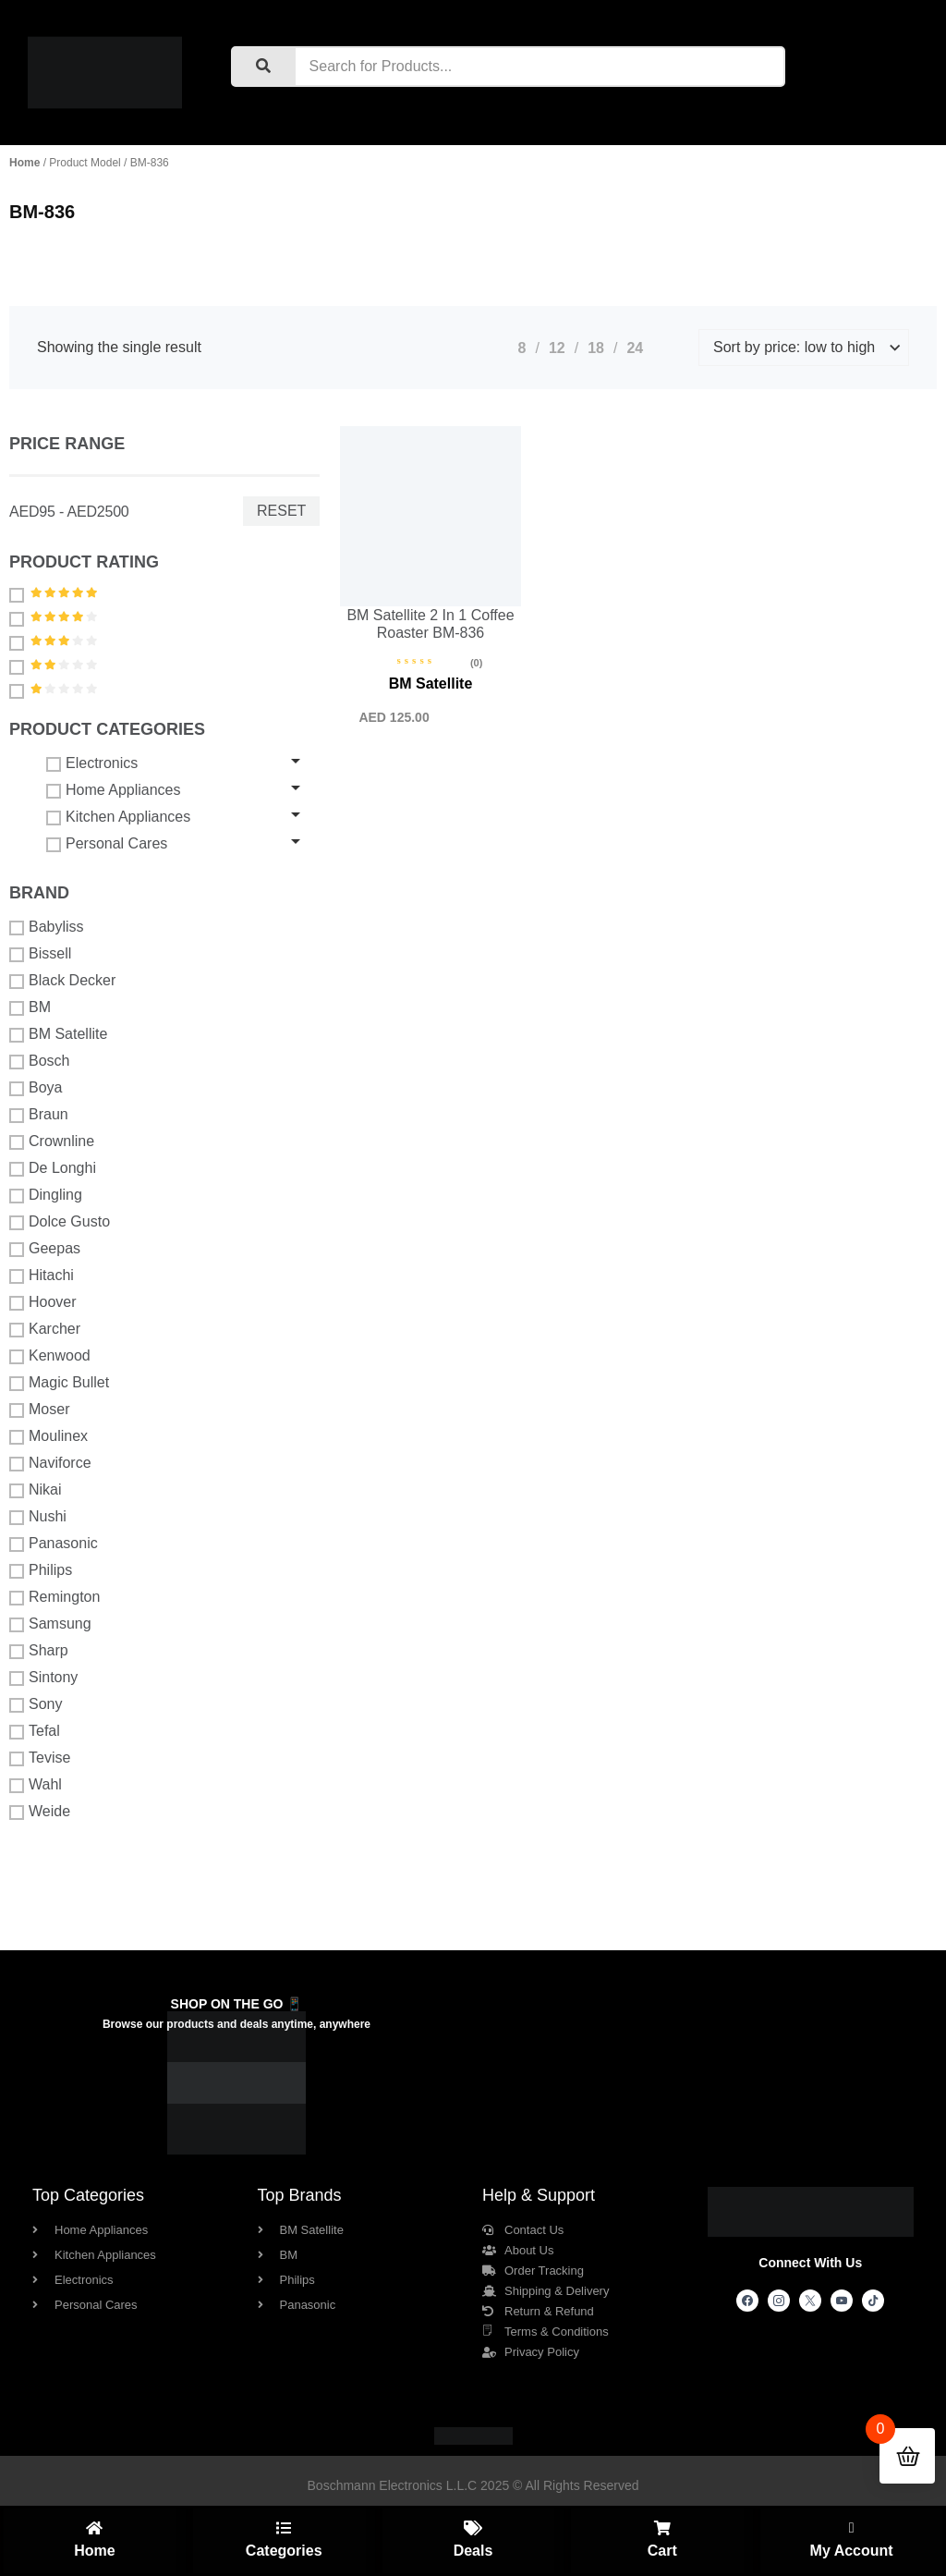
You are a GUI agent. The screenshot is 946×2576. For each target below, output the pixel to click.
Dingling (45, 1195)
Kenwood (50, 1356)
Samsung (50, 1624)
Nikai (35, 1490)
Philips (40, 1570)
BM (30, 1007)
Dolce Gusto (59, 1222)
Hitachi (41, 1275)
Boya (35, 1088)
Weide (39, 1811)
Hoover (43, 1302)
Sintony (43, 1677)
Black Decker (62, 980)
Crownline (51, 1141)
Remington (54, 1597)
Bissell (40, 954)
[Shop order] (803, 347)
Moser (39, 1409)
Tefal (34, 1731)
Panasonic (53, 1543)
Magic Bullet (59, 1382)
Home (24, 162)
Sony (35, 1704)
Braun (38, 1114)
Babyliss (46, 927)
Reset (281, 511)
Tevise (39, 1758)
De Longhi (52, 1168)
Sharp (38, 1650)
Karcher (44, 1329)
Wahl (35, 1784)
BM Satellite (58, 1034)
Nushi (38, 1516)
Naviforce (50, 1463)
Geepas (44, 1248)
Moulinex (48, 1436)
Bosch (39, 1061)
